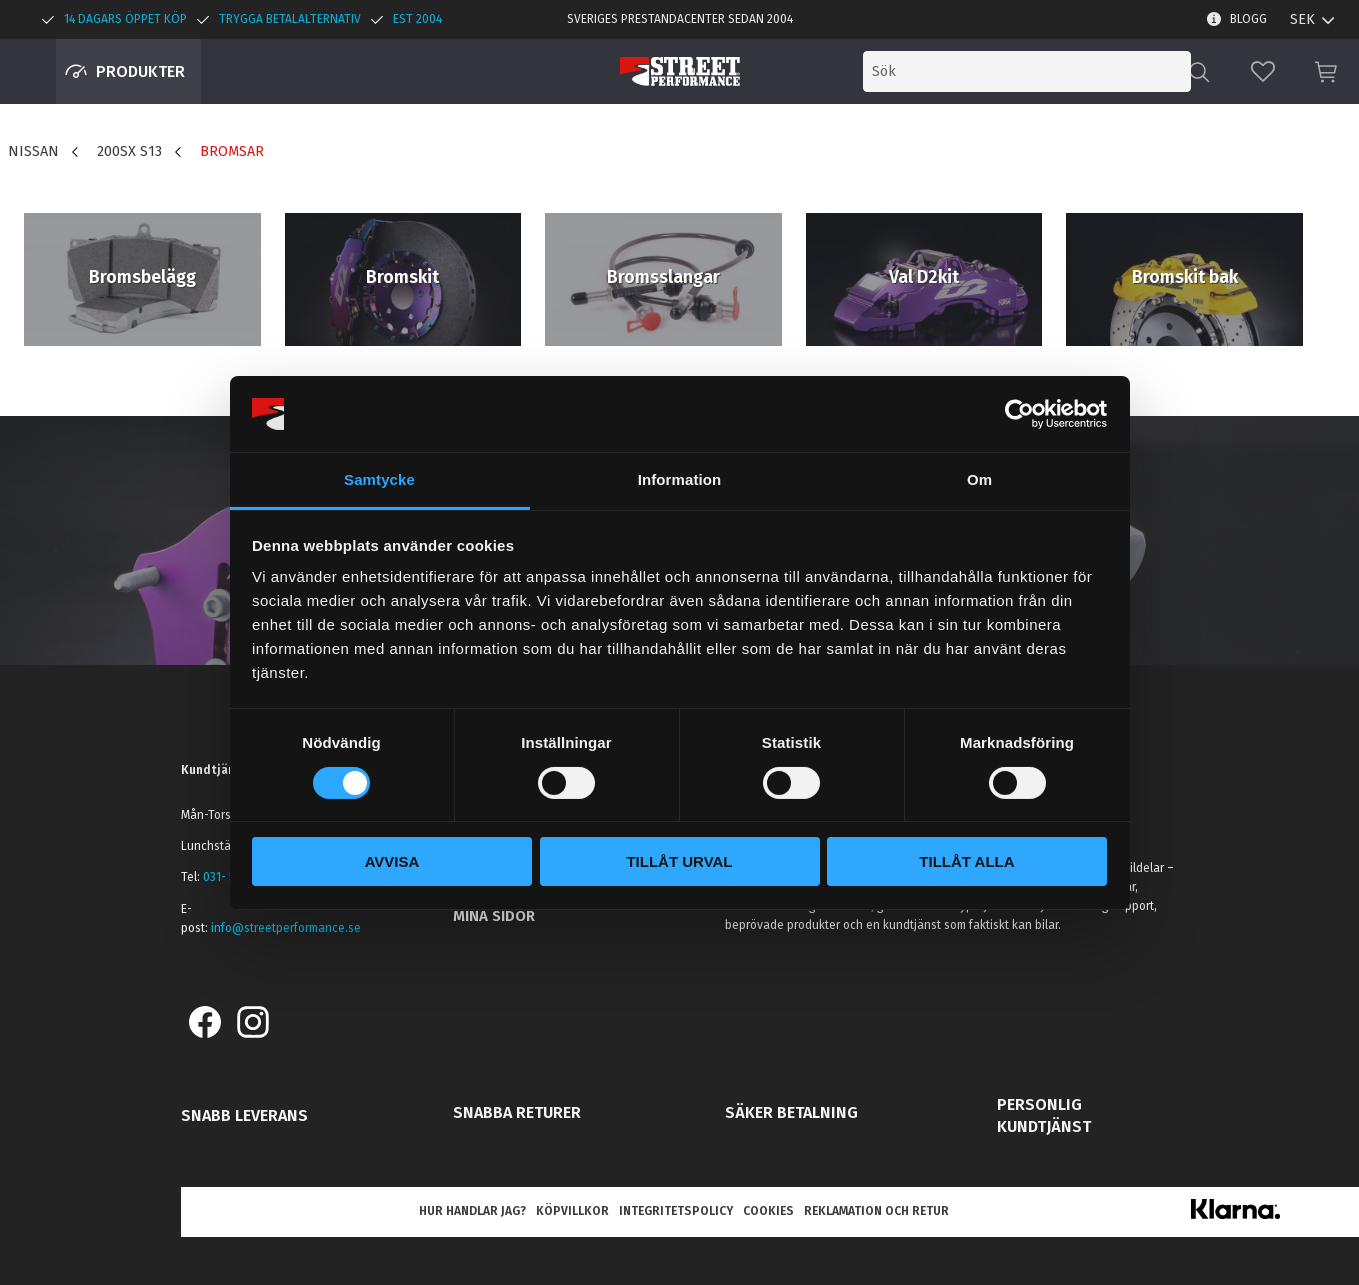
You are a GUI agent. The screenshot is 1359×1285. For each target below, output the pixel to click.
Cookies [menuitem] (768, 1211)
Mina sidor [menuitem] (494, 916)
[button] (1263, 71)
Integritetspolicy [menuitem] (676, 1211)
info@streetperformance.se (286, 928)
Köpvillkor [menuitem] (572, 1211)
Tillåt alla (966, 861)
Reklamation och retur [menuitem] (876, 1211)
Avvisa (392, 861)
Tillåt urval (679, 861)
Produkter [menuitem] (140, 71)
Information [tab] (680, 479)
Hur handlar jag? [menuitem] (472, 1211)
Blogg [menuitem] (1248, 19)
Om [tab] (979, 479)
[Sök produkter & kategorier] (1027, 71)
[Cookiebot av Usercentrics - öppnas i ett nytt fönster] (1019, 414)
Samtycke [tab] (379, 479)
